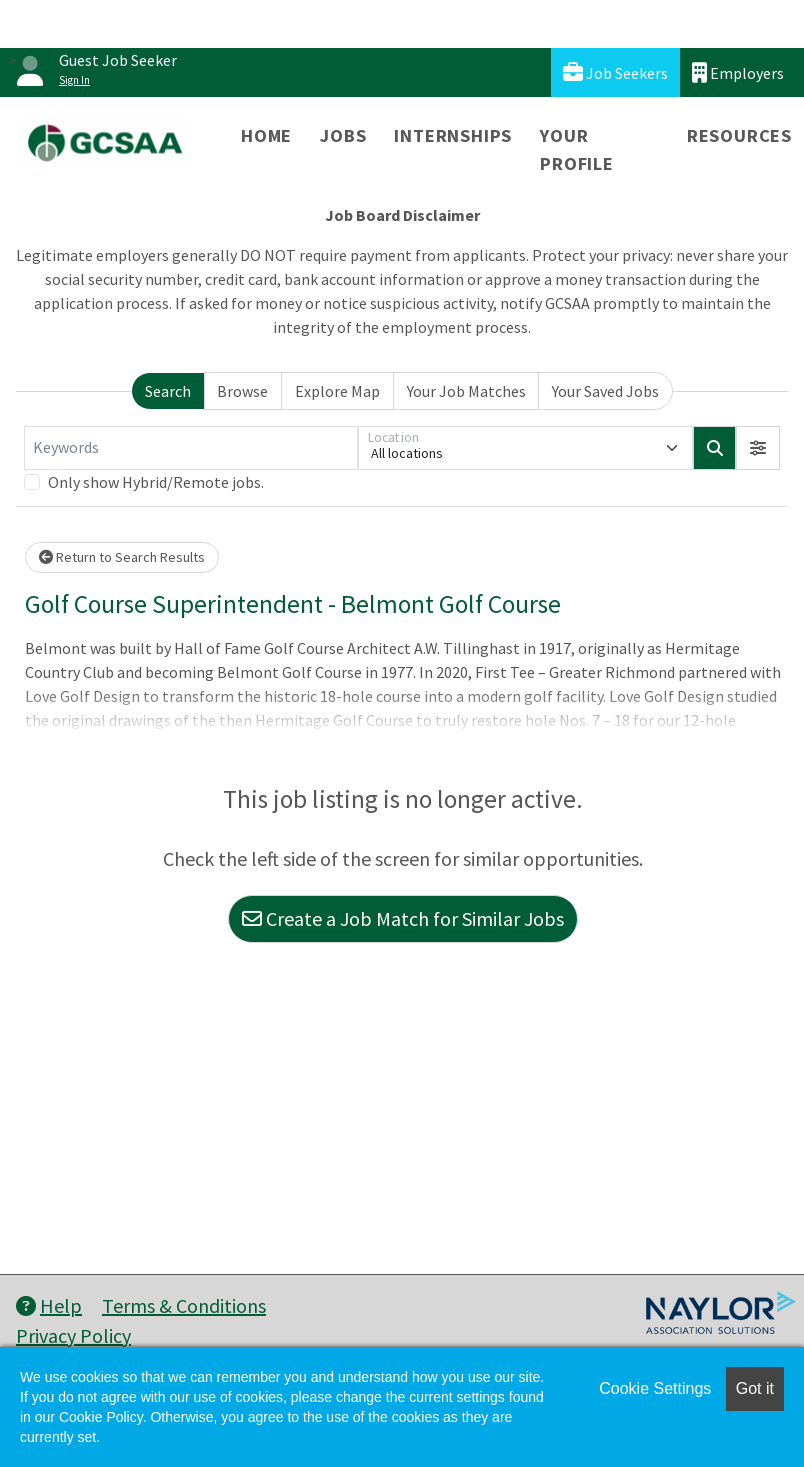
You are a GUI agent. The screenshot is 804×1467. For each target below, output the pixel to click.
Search (168, 391)
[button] (758, 448)
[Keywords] (191, 448)
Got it (755, 1388)
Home (266, 135)
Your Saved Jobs (605, 391)
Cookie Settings (655, 1388)
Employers (738, 72)
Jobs (343, 135)
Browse (242, 391)
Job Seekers (615, 72)
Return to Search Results (122, 557)
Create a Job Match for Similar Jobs (403, 918)
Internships (453, 135)
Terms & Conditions (184, 1305)
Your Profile (577, 149)
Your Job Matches (466, 391)
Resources (739, 135)
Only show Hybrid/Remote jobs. (156, 482)
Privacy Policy (73, 1335)
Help (49, 1305)
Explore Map (337, 391)
